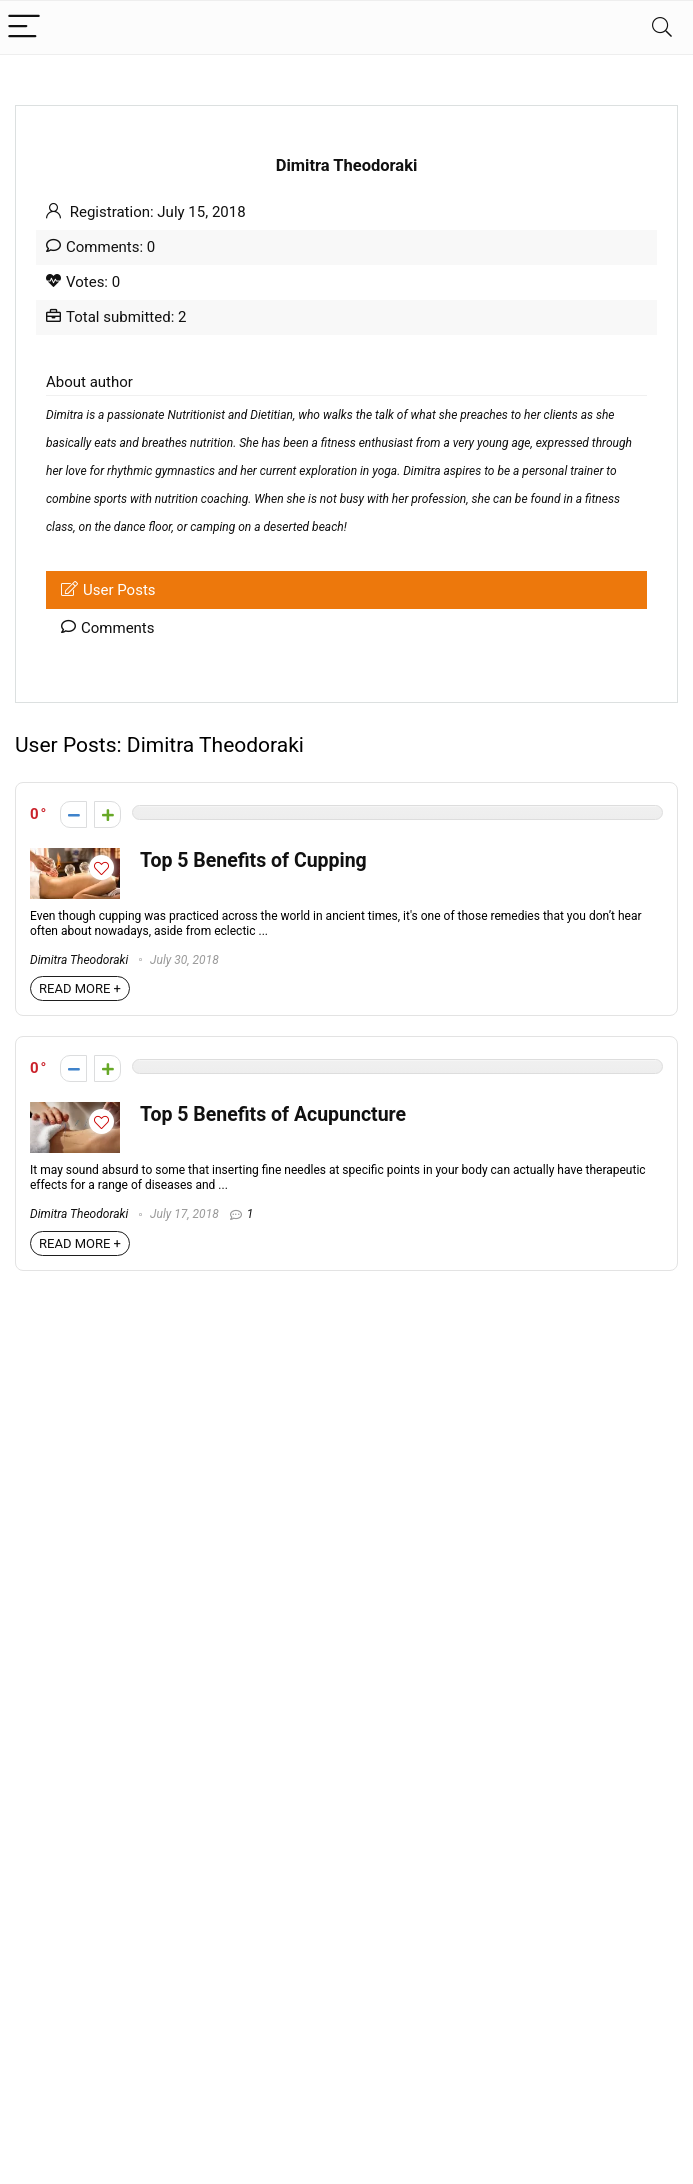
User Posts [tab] (108, 590)
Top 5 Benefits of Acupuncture (273, 1114)
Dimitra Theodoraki (79, 960)
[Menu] (24, 27)
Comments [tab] (108, 628)
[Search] (662, 27)
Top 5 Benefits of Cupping (253, 860)
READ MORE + (80, 988)
